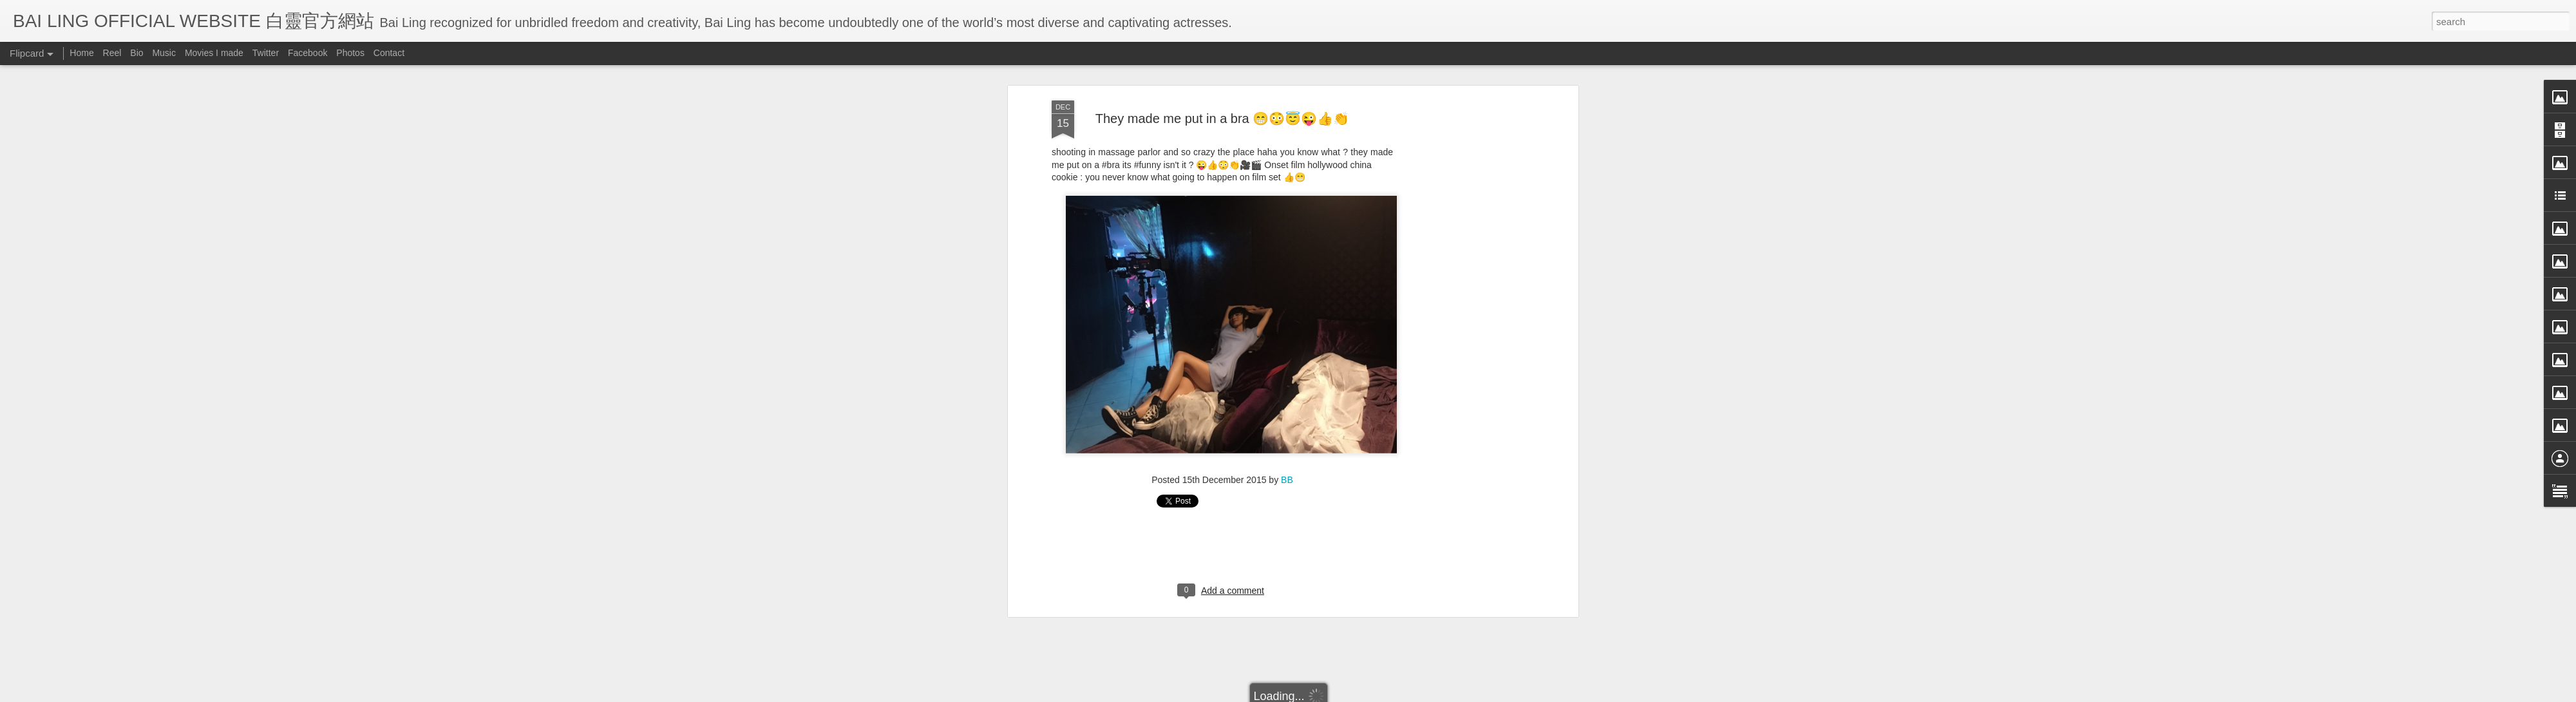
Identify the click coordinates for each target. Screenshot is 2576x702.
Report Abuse (1405, 693)
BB (1287, 388)
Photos (350, 53)
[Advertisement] (1463, 212)
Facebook (307, 53)
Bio (136, 53)
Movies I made (214, 53)
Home (81, 53)
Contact (389, 53)
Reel (112, 53)
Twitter (265, 53)
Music (164, 53)
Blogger (1367, 693)
